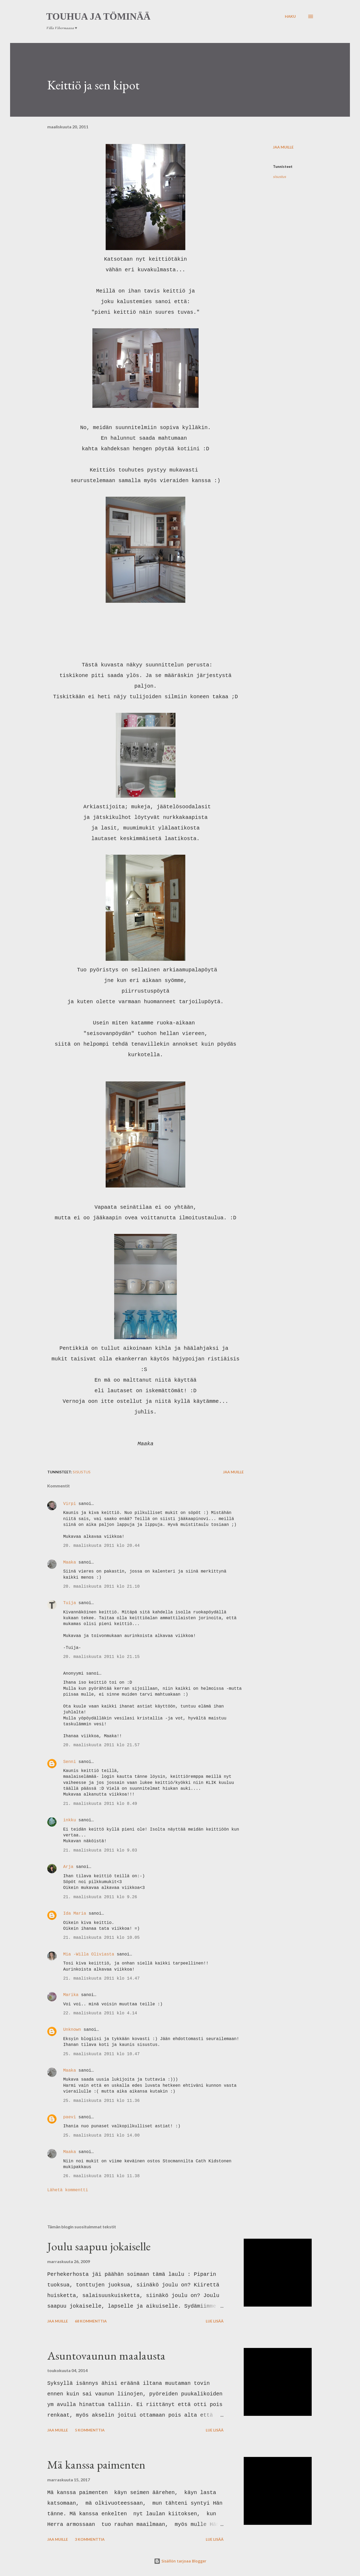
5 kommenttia (90, 2430)
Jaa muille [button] (283, 147)
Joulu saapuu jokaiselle (99, 2246)
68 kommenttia (91, 2321)
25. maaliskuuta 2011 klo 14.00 (101, 2135)
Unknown (72, 2029)
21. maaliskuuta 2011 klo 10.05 (101, 1937)
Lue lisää (215, 2321)
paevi (69, 2117)
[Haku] (290, 16)
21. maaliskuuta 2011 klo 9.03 (100, 1850)
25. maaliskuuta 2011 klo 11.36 (101, 2100)
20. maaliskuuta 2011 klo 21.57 (101, 1745)
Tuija (69, 1603)
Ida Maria (74, 1913)
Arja (68, 1867)
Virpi (69, 1503)
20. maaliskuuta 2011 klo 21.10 (101, 1586)
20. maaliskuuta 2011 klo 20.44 (101, 1545)
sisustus (279, 176)
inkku (69, 1820)
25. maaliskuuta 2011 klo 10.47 (101, 2054)
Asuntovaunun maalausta (106, 2355)
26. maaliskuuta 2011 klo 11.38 (101, 2176)
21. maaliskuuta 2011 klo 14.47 (101, 1978)
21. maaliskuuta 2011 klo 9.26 (100, 1897)
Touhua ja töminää (98, 16)
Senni (69, 1761)
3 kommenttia (90, 2539)
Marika (71, 1995)
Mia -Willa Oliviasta (88, 1954)
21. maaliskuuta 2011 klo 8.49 (100, 1803)
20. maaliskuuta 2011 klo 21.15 (101, 1656)
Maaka (69, 1562)
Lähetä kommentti (67, 2190)
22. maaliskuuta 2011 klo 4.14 (100, 2013)
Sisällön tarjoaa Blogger (180, 2561)
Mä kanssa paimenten (96, 2464)
